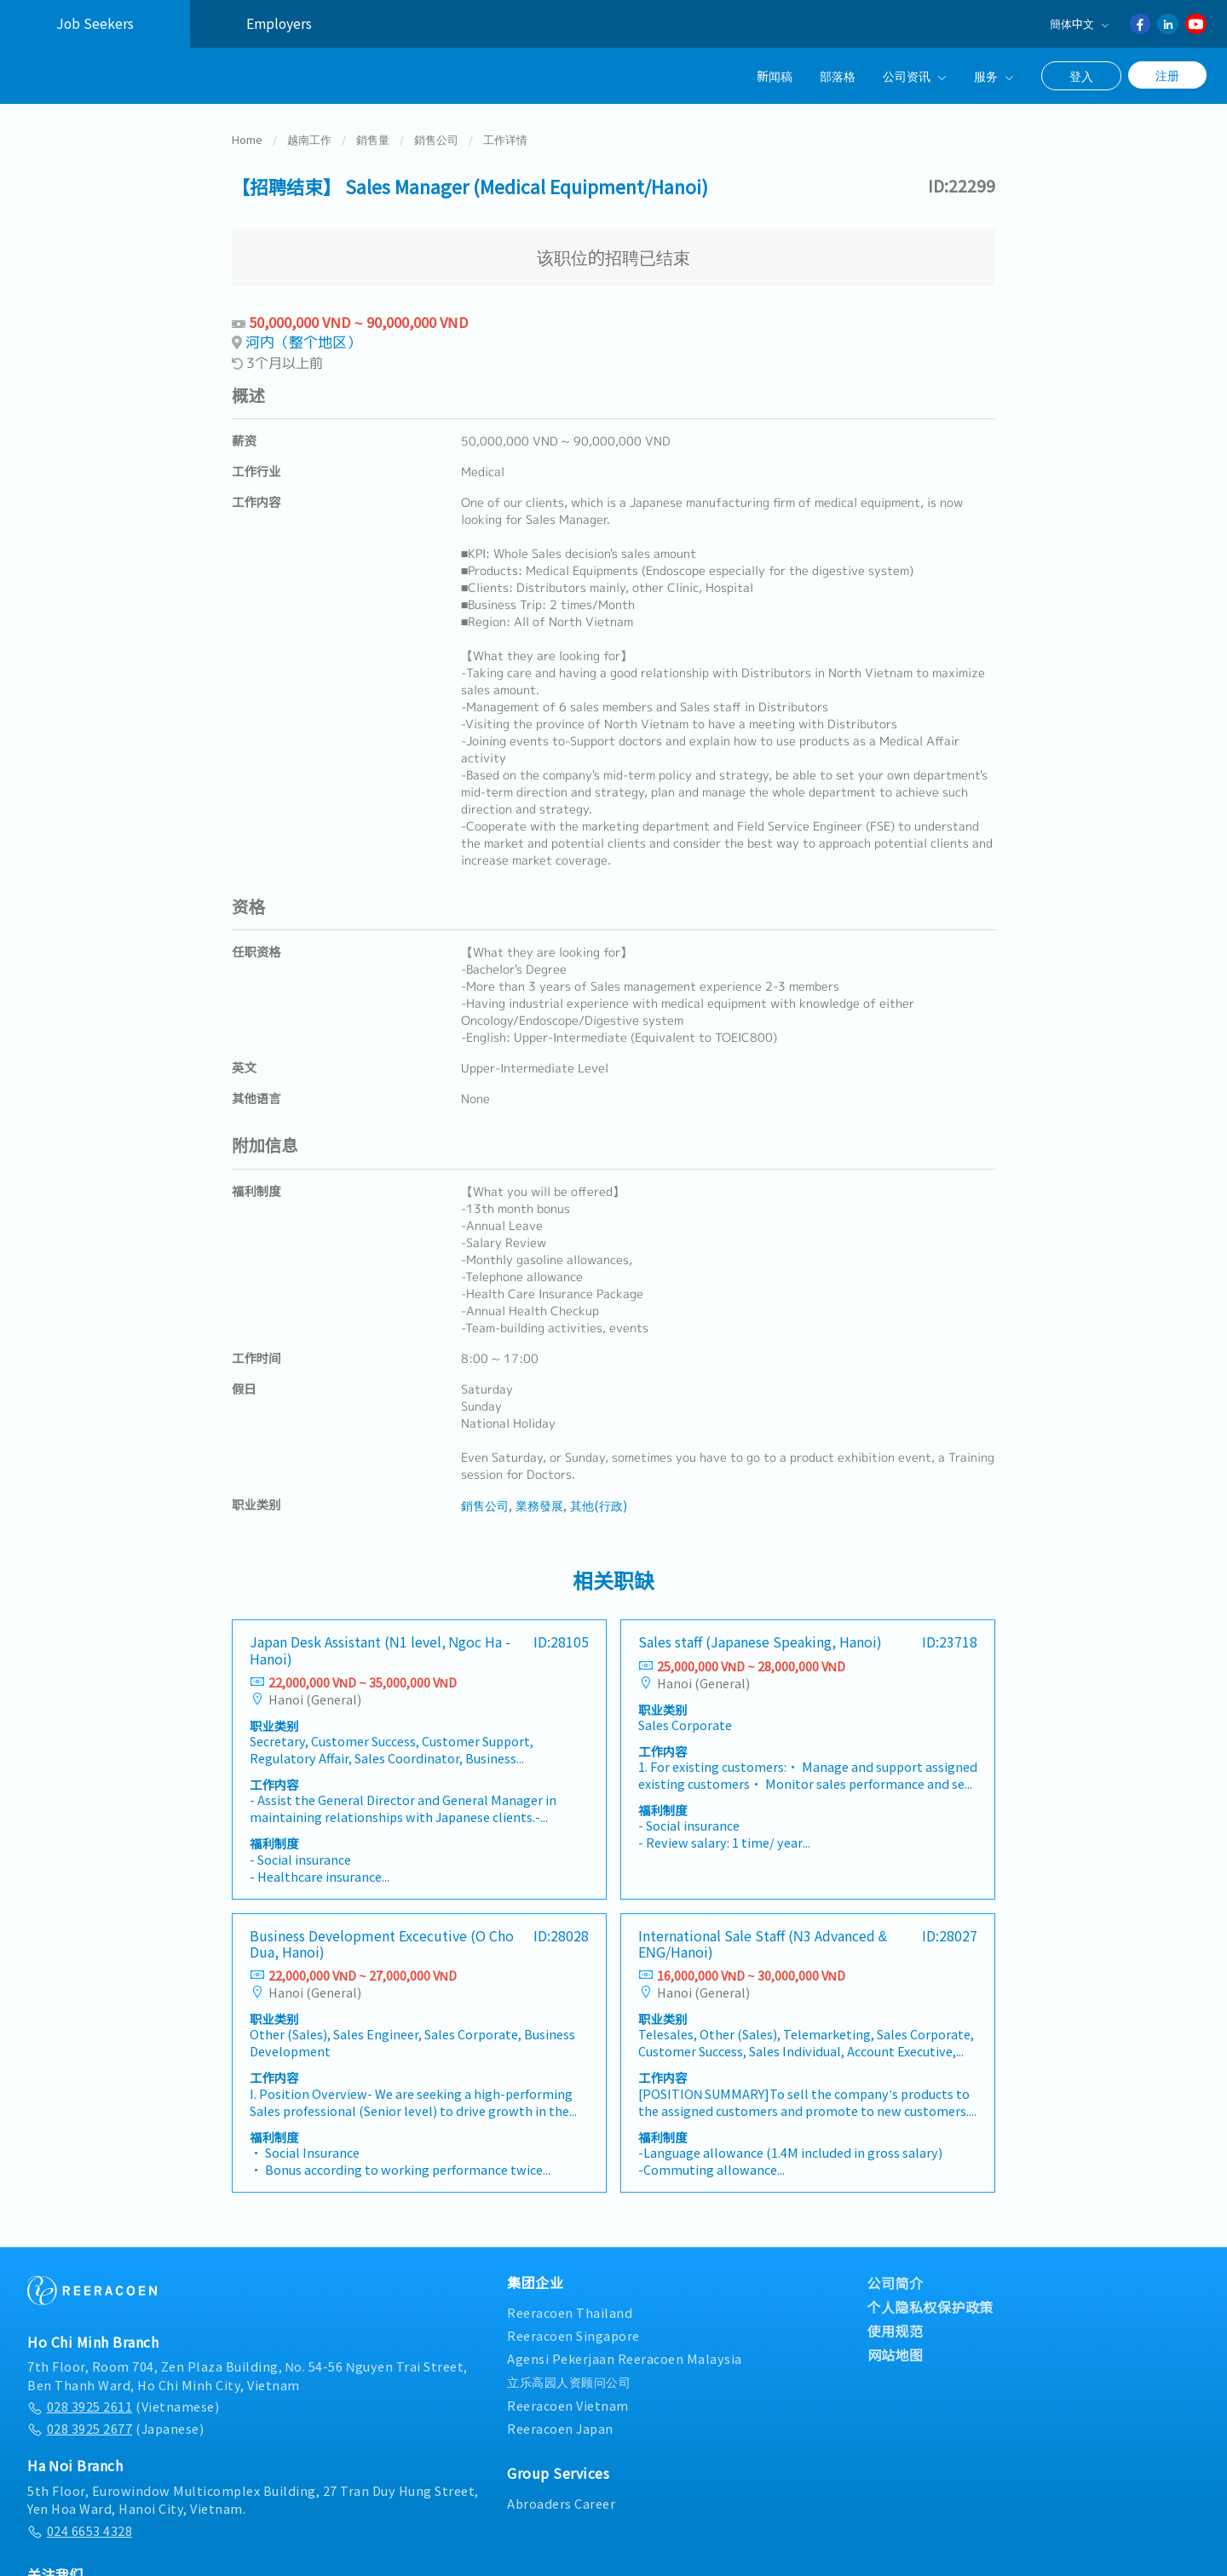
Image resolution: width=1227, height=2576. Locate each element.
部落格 (837, 75)
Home (247, 139)
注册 (1167, 74)
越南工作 (309, 139)
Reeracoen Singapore (573, 2335)
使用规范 (895, 2330)
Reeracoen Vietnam (568, 2405)
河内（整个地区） (303, 342)
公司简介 (895, 2282)
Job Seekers (95, 23)
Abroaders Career (561, 2503)
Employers (279, 23)
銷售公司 (436, 139)
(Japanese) (115, 2428)
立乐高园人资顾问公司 (569, 2381)
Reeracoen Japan (560, 2428)
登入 (1081, 75)
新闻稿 (774, 75)
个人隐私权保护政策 (930, 2306)
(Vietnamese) (123, 2406)
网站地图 (895, 2354)
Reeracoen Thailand (569, 2312)
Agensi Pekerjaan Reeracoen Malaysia (624, 2358)
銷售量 (372, 139)
